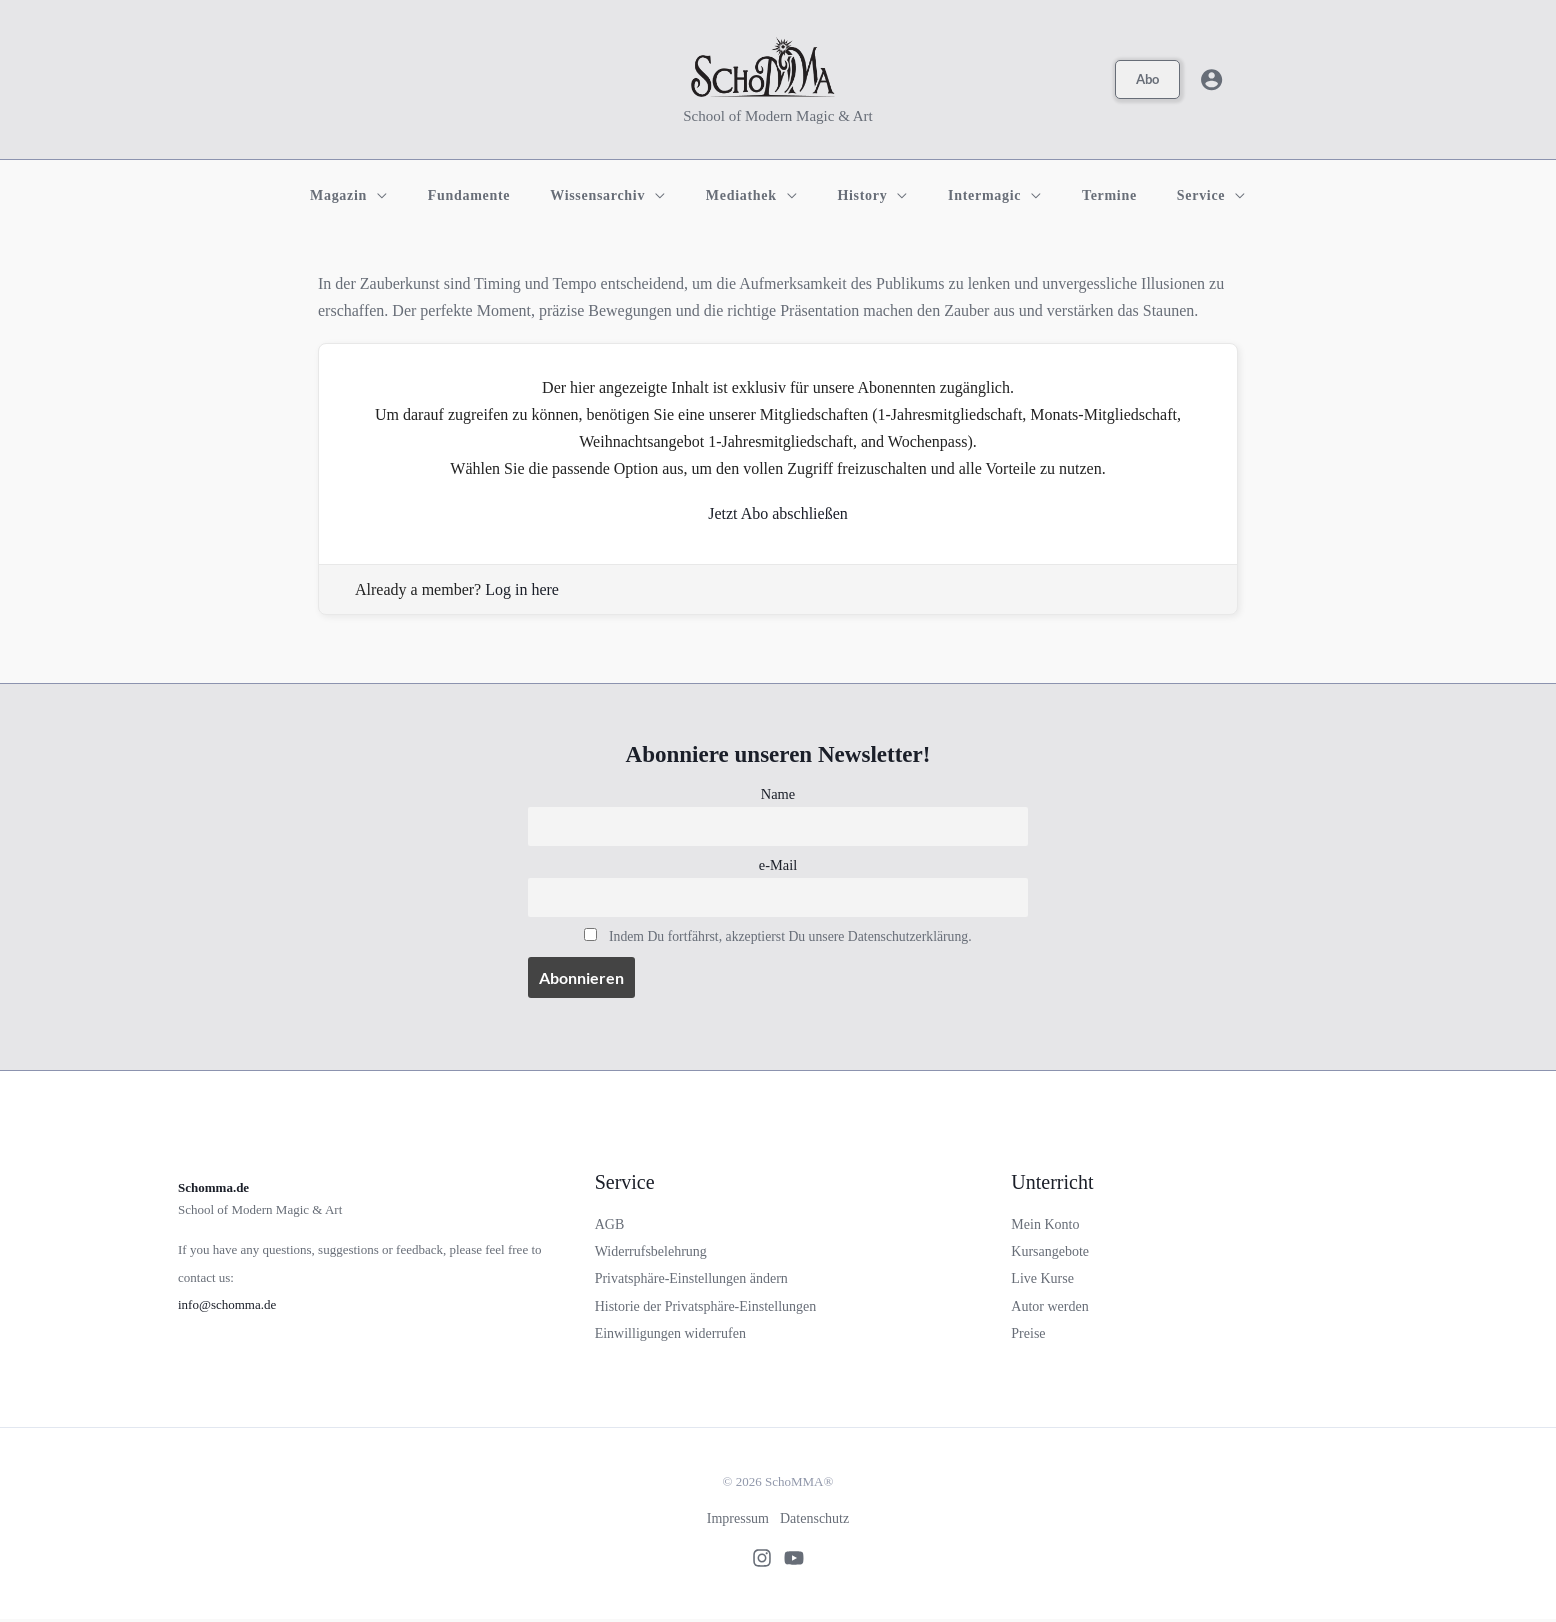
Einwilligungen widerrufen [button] (670, 1335)
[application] (419, 196)
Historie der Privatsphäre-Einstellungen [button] (706, 1308)
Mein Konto (1045, 1226)
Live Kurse (1042, 1280)
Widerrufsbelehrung (651, 1253)
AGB (610, 1226)
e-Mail (778, 866)
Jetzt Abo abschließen (778, 513)
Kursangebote (1050, 1253)
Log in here (522, 589)
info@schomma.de (227, 1306)
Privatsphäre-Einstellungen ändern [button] (691, 1280)
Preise (1028, 1335)
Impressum (736, 1520)
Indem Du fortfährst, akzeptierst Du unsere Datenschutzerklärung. (790, 938)
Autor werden (1049, 1308)
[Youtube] (800, 1560)
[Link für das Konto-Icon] (1211, 79)
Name (778, 794)
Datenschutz (816, 1520)
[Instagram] (756, 1560)
